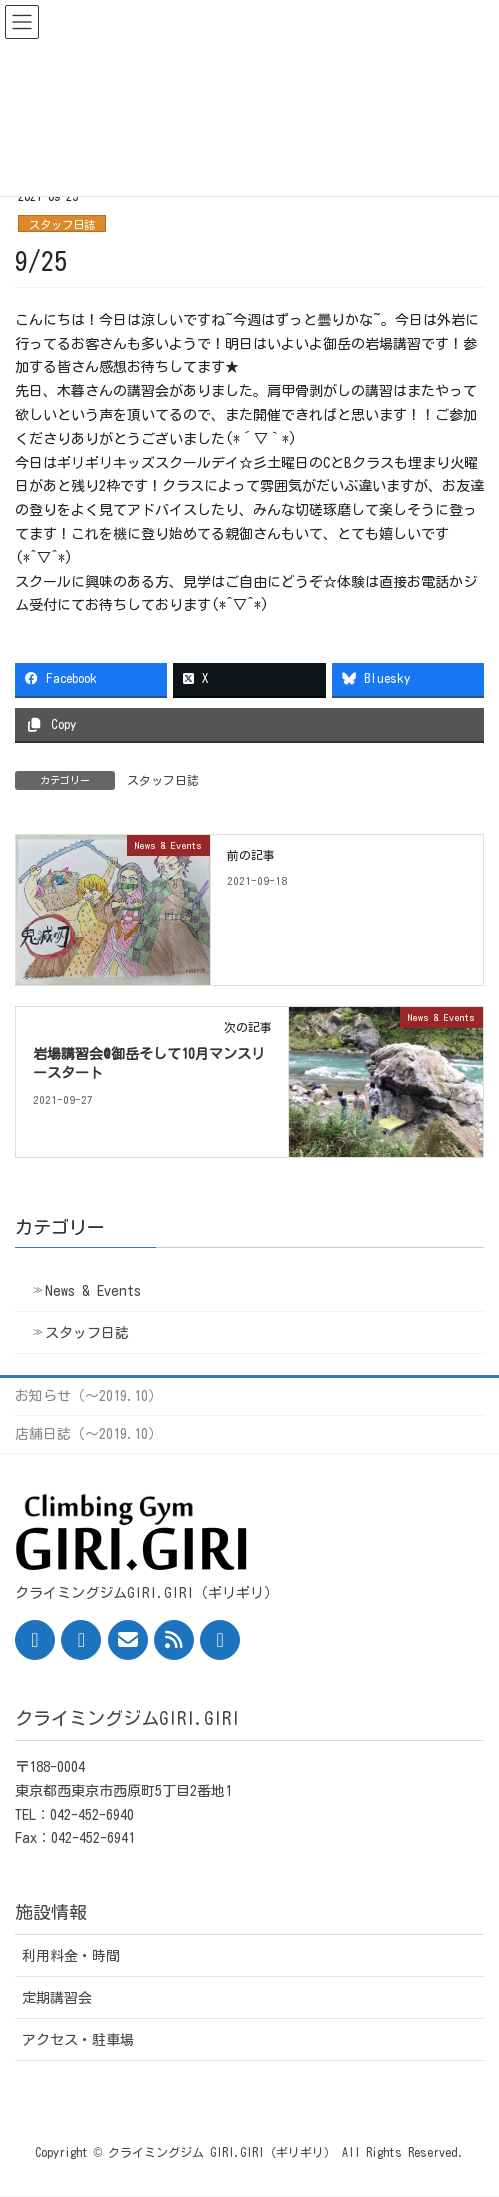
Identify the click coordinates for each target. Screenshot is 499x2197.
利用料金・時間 (71, 1956)
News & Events (93, 1291)
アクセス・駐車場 (78, 2040)
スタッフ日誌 (62, 224)
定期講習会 (57, 1998)
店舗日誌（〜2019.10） (88, 1434)
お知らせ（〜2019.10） (88, 1396)
